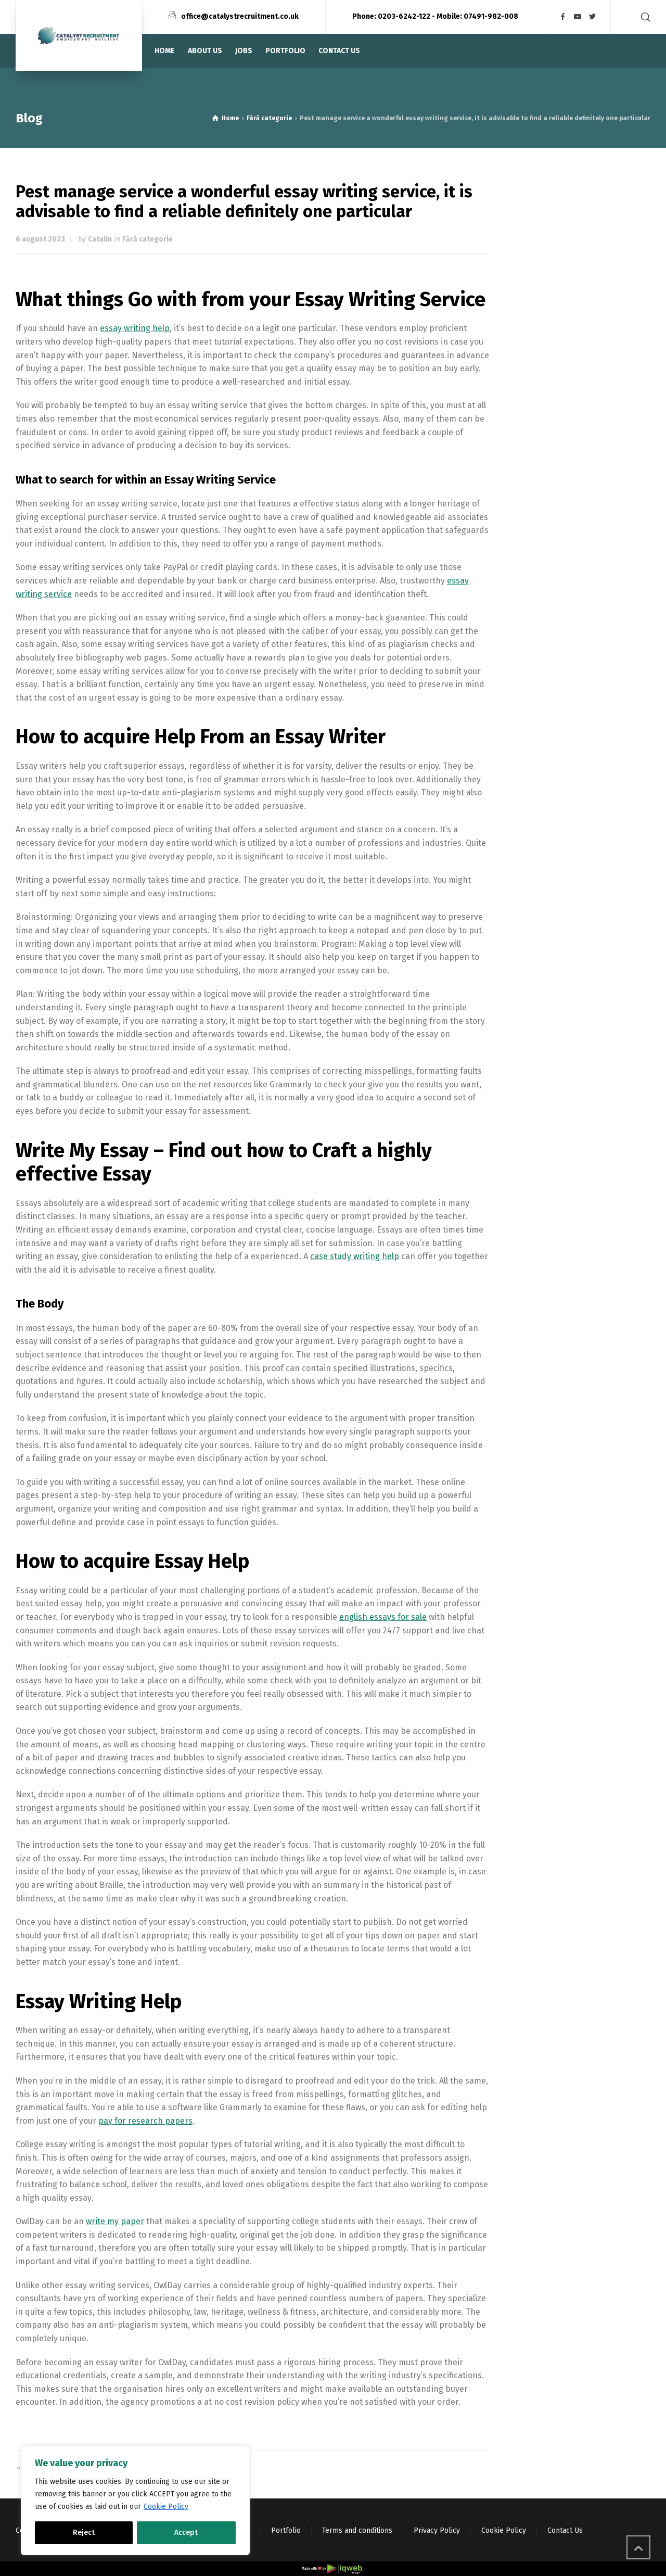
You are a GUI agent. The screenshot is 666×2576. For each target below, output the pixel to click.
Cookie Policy (166, 2506)
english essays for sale (383, 1617)
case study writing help (354, 1256)
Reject (84, 2532)
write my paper (115, 2221)
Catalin (100, 239)
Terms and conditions (357, 2530)
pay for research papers (145, 2121)
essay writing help (135, 328)
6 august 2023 (40, 239)
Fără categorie (147, 239)
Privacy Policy (437, 2530)
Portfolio (286, 2530)
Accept (186, 2532)
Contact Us (565, 2530)
